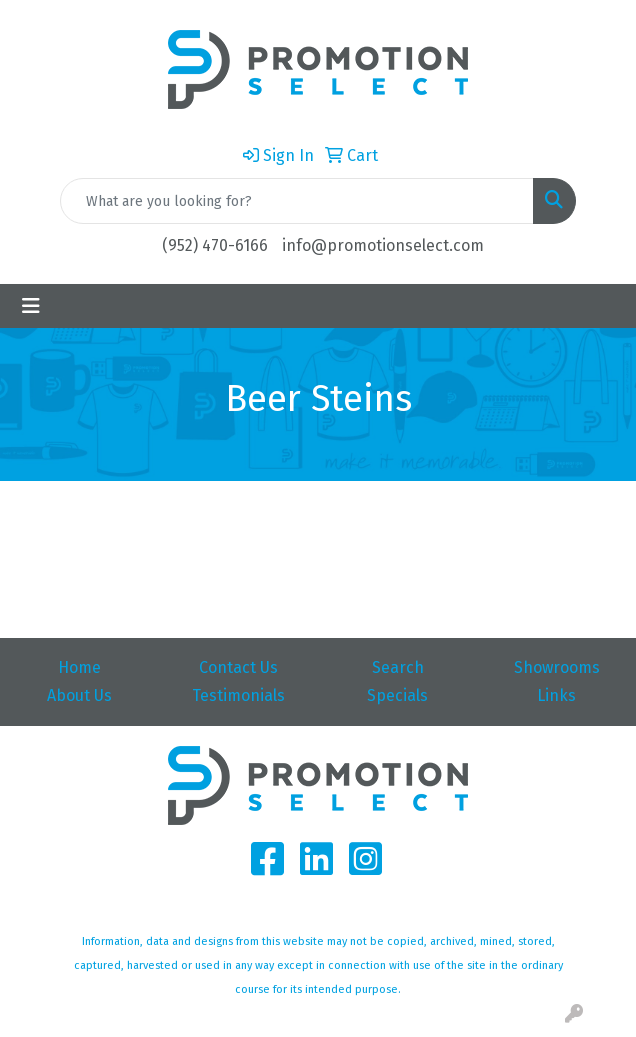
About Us (79, 695)
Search (398, 667)
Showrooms (557, 667)
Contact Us (238, 667)
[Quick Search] (297, 201)
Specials (397, 695)
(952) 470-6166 (215, 245)
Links (556, 695)
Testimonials (238, 695)
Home (79, 667)
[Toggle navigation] (31, 306)
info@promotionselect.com (383, 245)
